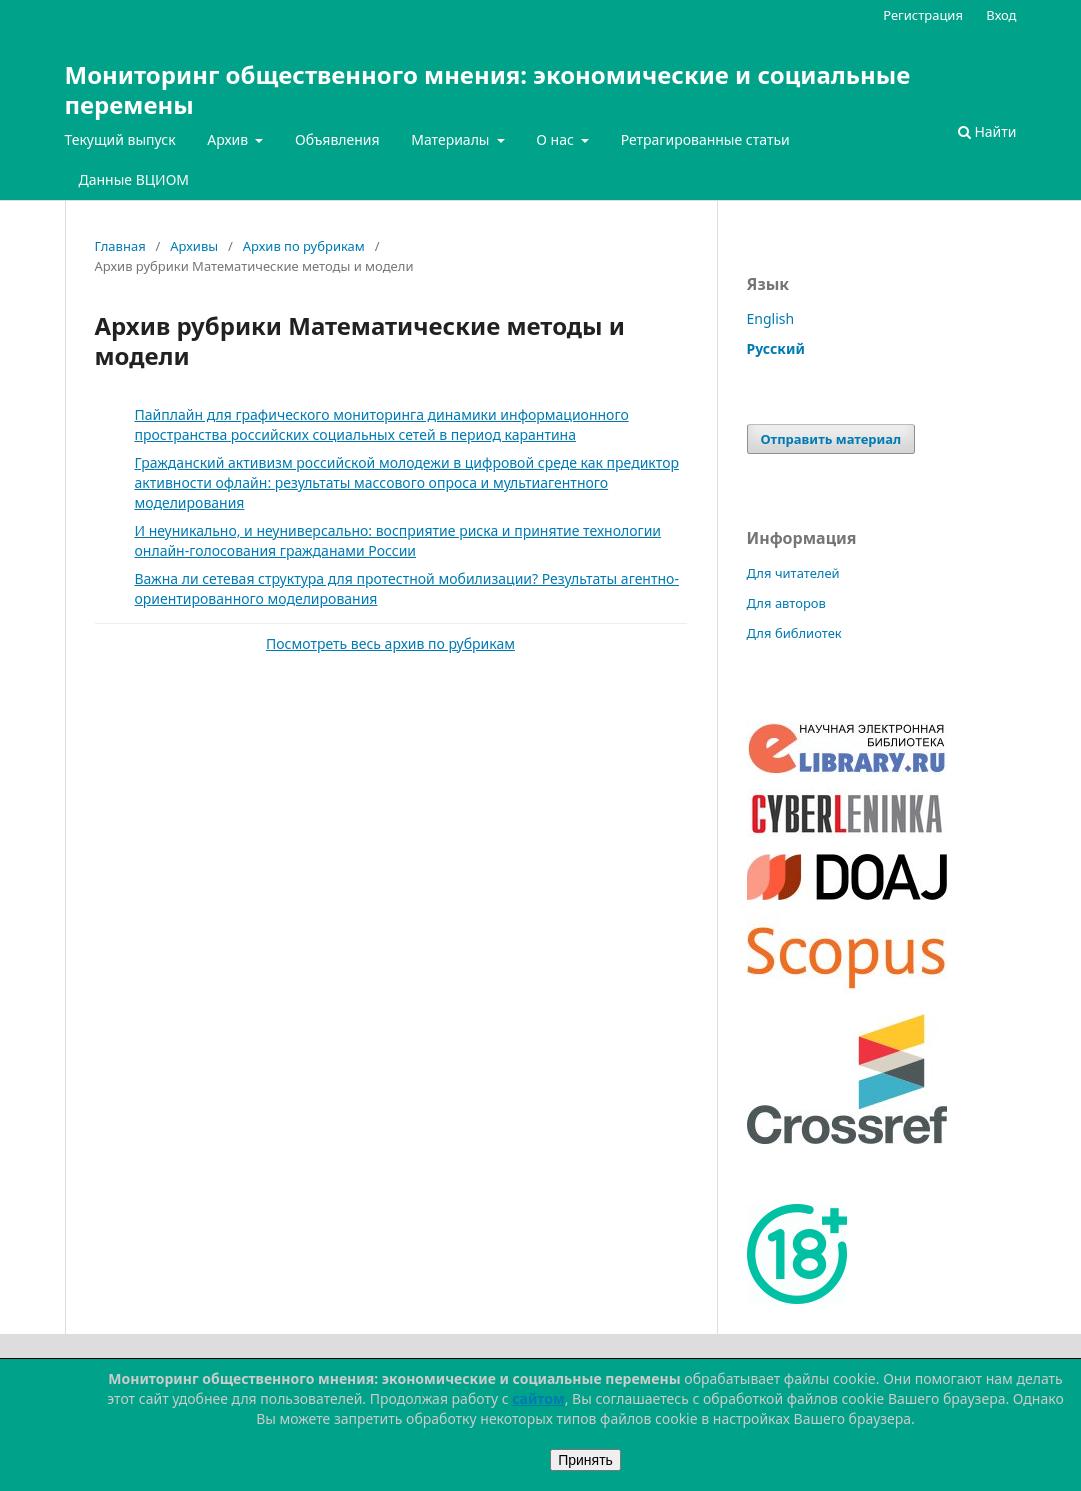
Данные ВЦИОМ (134, 179)
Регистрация (923, 15)
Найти (987, 131)
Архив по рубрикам (304, 246)
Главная (120, 246)
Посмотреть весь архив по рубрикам (390, 643)
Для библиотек (794, 633)
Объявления (337, 139)
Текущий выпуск (120, 139)
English (771, 318)
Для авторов (786, 603)
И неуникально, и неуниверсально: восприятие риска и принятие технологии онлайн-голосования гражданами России (398, 540)
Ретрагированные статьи (705, 139)
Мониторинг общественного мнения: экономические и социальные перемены (488, 89)
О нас (556, 139)
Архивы (194, 246)
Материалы (452, 139)
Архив (229, 139)
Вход (1001, 15)
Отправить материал (831, 439)
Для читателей (793, 573)
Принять (585, 1460)
